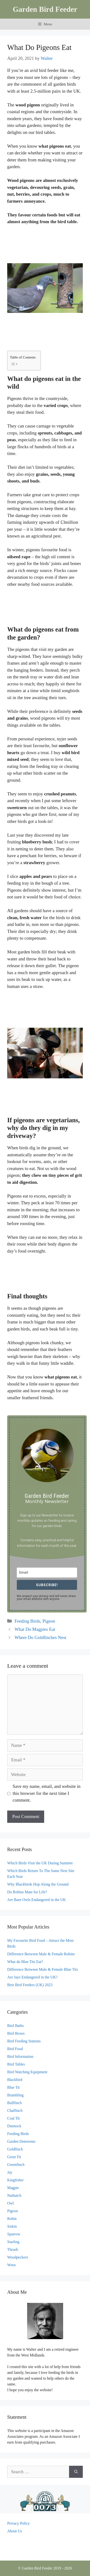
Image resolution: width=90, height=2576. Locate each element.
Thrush (12, 2249)
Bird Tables (16, 2064)
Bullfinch (14, 2103)
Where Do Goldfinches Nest (40, 1637)
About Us (14, 2531)
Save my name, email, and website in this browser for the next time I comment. (47, 1793)
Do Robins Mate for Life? (27, 1892)
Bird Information (20, 2056)
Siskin (12, 2226)
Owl (10, 2203)
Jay (9, 2172)
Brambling (15, 2095)
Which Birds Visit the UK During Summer (40, 1863)
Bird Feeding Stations (24, 2041)
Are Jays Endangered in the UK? (32, 1977)
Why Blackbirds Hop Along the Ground (38, 1884)
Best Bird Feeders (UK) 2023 (29, 1985)
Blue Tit (13, 2087)
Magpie (13, 2188)
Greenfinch (15, 2165)
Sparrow (13, 2234)
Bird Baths (15, 2026)
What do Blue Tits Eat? (25, 1962)
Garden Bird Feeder (45, 9)
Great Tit (14, 2157)
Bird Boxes (15, 2033)
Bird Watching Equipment (27, 2072)
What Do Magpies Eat (34, 1629)
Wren (11, 2265)
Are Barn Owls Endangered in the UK (36, 1900)
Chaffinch (15, 2110)
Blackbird (14, 2080)
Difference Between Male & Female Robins (41, 1954)
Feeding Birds (27, 1621)
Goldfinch (15, 2149)
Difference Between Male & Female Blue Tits (42, 1969)
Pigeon (48, 1621)
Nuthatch (14, 2195)
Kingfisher (15, 2180)
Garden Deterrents (21, 2141)
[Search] (76, 2472)
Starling (13, 2242)
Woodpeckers (17, 2257)
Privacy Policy (18, 2523)
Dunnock (14, 2126)
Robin (12, 2219)
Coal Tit (13, 2118)
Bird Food (15, 2049)
